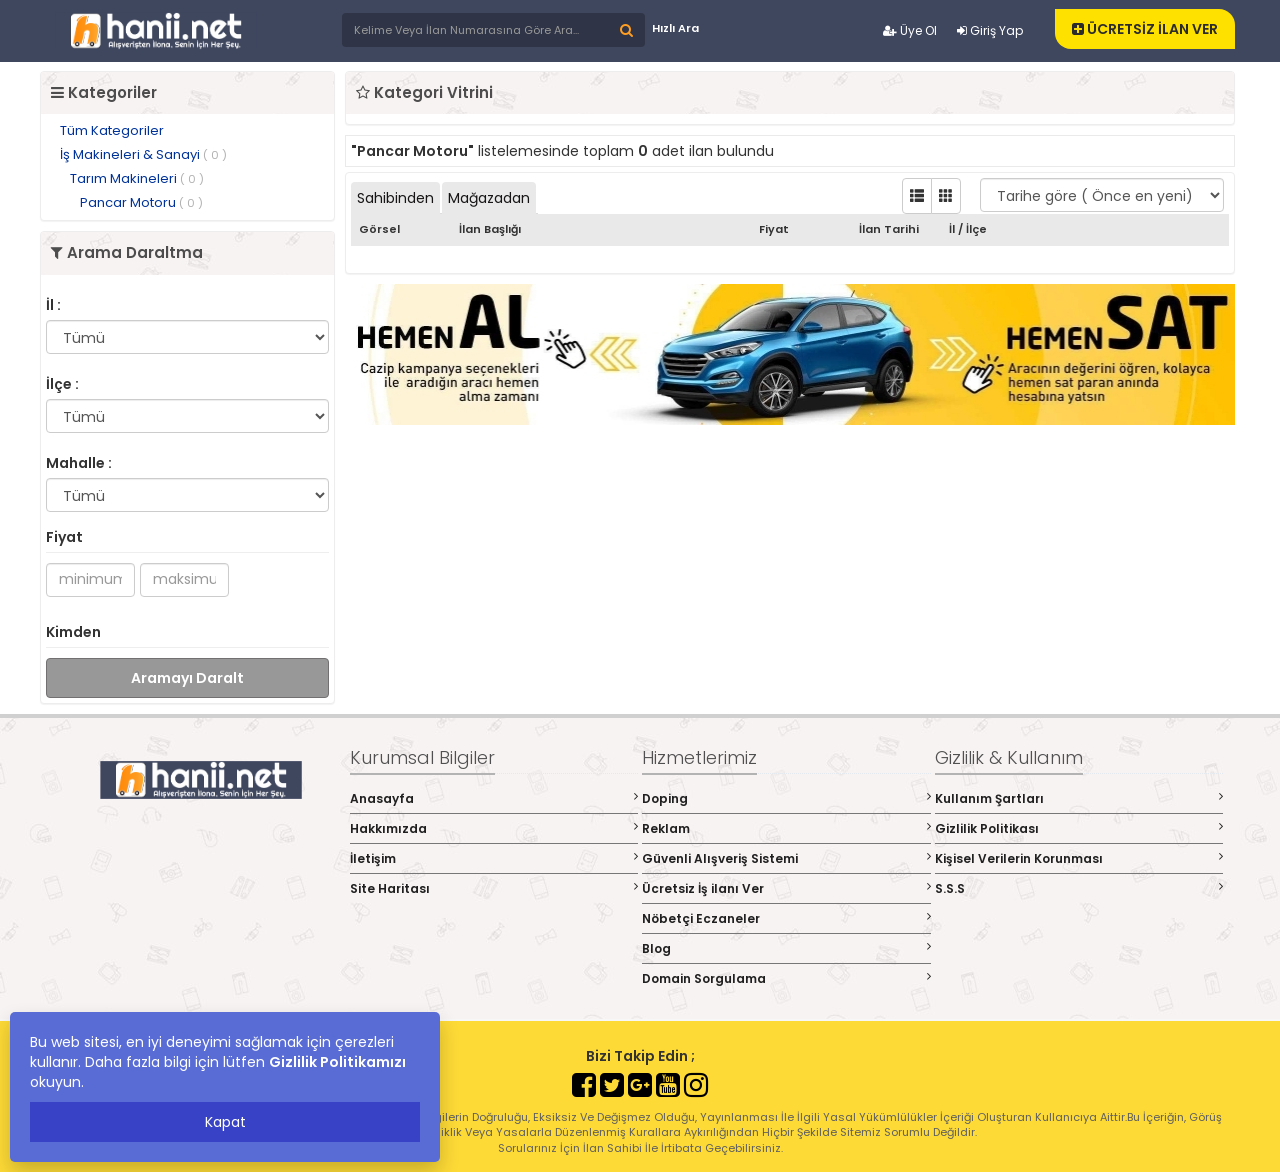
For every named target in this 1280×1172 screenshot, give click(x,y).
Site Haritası (494, 888)
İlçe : (62, 384)
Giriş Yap (990, 30)
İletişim (494, 858)
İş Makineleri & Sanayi (143, 154)
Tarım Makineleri (137, 178)
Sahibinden (395, 198)
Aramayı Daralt (187, 678)
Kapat (225, 1122)
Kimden (73, 632)
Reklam (786, 828)
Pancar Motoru (141, 202)
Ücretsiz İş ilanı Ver (786, 888)
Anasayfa (494, 798)
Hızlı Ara (675, 28)
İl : (53, 305)
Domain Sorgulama (786, 978)
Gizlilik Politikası (1079, 828)
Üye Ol (910, 30)
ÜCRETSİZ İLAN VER (1145, 29)
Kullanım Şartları (1079, 798)
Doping (786, 798)
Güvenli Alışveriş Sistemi (786, 858)
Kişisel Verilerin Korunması (1079, 858)
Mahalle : (79, 463)
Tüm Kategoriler (112, 130)
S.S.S (1079, 888)
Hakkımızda (494, 828)
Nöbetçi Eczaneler (786, 918)
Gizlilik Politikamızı (337, 1062)
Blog (786, 948)
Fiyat (64, 537)
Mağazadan (489, 198)
